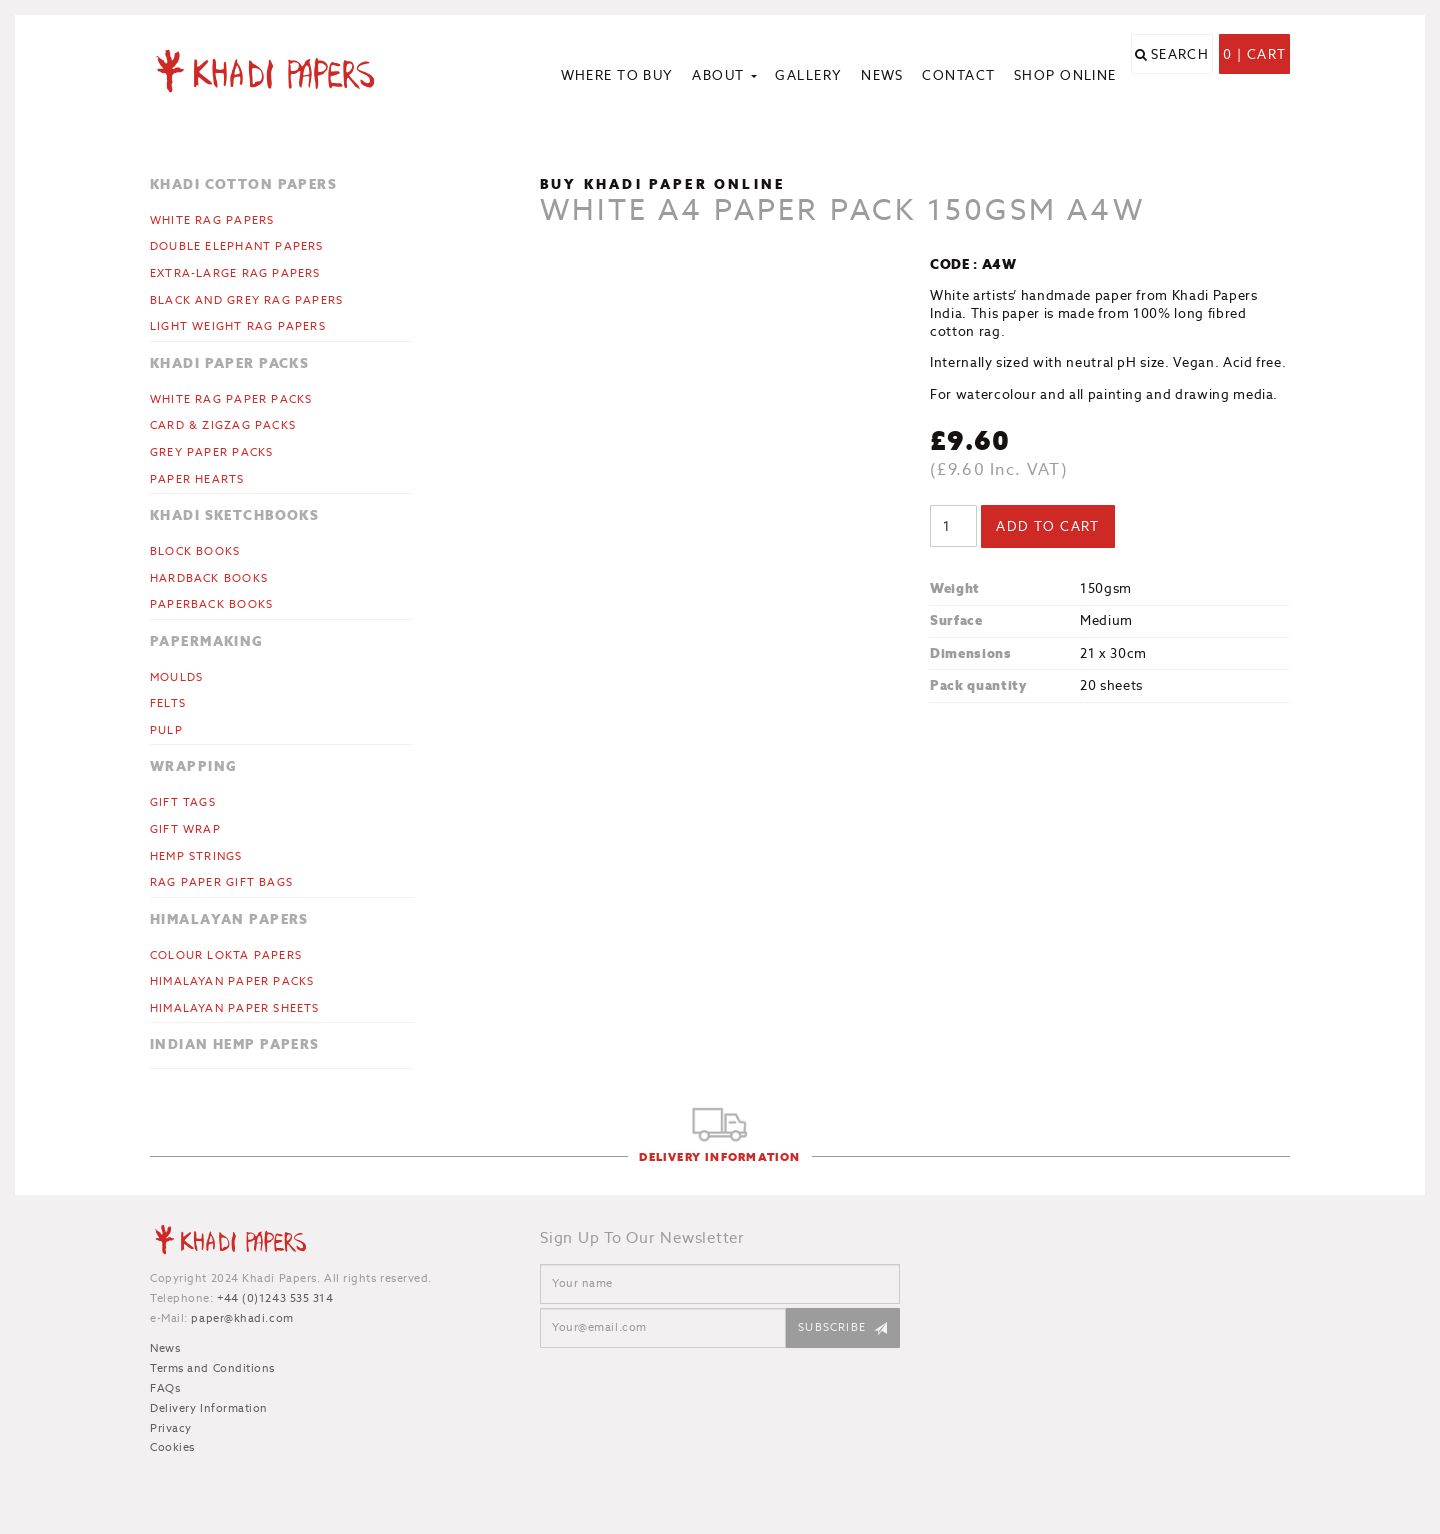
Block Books (195, 551)
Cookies (172, 1447)
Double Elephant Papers (237, 246)
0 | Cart (1254, 77)
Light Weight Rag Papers (238, 326)
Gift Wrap (185, 829)
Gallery (808, 75)
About (724, 75)
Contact (958, 75)
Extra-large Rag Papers (235, 273)
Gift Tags (183, 802)
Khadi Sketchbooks (234, 515)
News (882, 75)
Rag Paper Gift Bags (221, 882)
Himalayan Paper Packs (232, 981)
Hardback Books (209, 578)
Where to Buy (617, 75)
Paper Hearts (197, 479)
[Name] (720, 1284)
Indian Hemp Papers (235, 1044)
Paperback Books (211, 604)
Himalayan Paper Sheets (235, 1008)
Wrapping (193, 766)
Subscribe (832, 1327)
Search (1180, 77)
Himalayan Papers (229, 919)
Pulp (166, 730)
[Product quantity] (953, 526)
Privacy (171, 1428)
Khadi (230, 1243)
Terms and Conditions (212, 1368)
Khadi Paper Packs (229, 363)
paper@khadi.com (242, 1318)
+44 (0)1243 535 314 (275, 1298)
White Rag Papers (212, 220)
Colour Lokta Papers (226, 955)
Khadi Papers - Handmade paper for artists (282, 70)
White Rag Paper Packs (231, 399)
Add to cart (1048, 526)
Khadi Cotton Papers (243, 184)
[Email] (663, 1328)
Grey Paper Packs (211, 452)
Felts (168, 703)
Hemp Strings (196, 856)
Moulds (176, 677)
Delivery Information (719, 1157)
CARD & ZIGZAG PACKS (223, 425)
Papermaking (207, 641)
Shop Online (1065, 75)
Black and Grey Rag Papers (246, 300)
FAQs (165, 1388)
